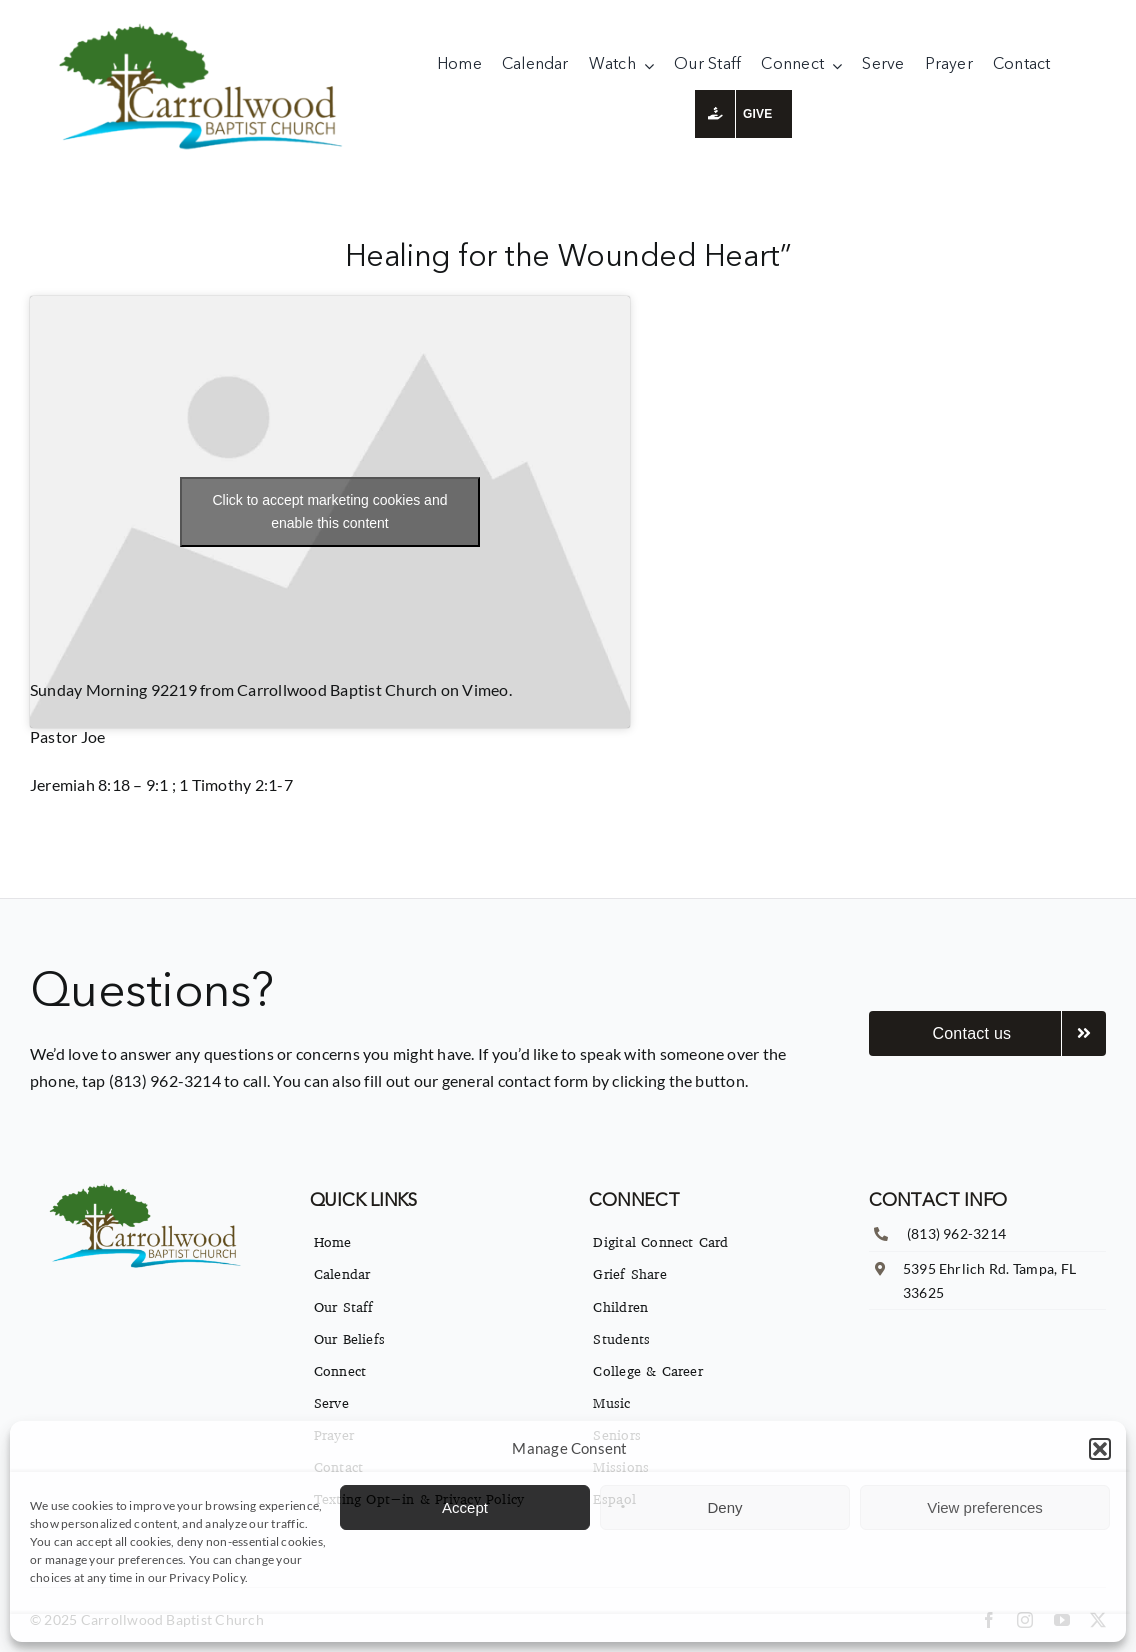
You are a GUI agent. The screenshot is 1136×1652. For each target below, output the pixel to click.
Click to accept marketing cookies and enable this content (329, 511)
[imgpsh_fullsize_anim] (206, 27)
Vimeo (485, 689)
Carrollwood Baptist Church (337, 689)
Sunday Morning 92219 (113, 689)
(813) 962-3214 (956, 1233)
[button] (1100, 1449)
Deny (724, 1507)
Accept (465, 1507)
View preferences (985, 1507)
